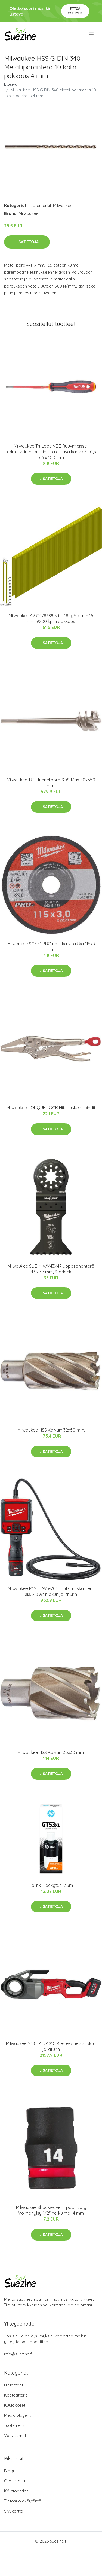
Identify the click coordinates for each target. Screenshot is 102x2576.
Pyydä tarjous (75, 10)
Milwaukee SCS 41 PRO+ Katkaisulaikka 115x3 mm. (51, 946)
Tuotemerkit (40, 205)
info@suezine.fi (18, 2354)
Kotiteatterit (15, 2395)
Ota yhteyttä (16, 2480)
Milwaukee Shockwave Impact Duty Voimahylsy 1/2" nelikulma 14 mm (51, 2210)
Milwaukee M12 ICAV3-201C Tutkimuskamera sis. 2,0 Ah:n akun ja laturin (51, 1591)
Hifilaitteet (13, 2385)
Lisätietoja (27, 241)
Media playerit (17, 2415)
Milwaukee (63, 205)
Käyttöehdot (16, 2491)
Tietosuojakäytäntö (22, 2501)
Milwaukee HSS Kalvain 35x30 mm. (51, 1752)
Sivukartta (13, 2511)
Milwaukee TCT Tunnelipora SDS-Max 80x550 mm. (51, 782)
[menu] (91, 34)
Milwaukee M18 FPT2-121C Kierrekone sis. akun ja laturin (51, 2046)
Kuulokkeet (14, 2405)
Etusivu (10, 84)
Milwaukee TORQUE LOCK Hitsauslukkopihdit (51, 1107)
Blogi (9, 2470)
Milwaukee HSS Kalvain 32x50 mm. (51, 1430)
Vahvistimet (15, 2435)
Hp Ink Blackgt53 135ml (51, 1885)
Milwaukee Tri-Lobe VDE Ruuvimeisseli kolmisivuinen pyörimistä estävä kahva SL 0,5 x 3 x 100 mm (51, 451)
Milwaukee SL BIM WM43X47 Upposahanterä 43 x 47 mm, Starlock (51, 1269)
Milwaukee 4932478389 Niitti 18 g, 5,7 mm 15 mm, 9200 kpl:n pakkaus (51, 618)
